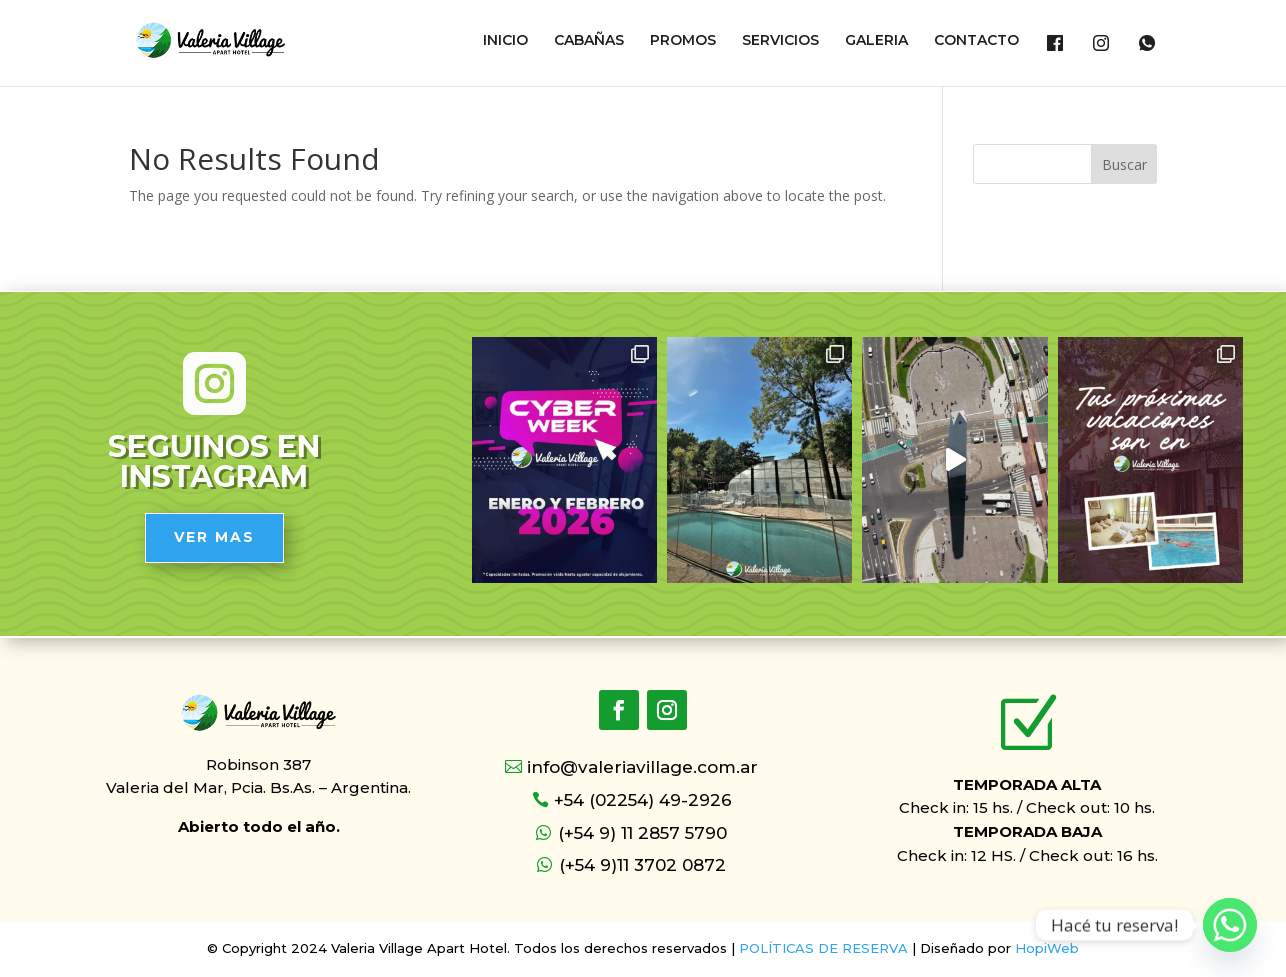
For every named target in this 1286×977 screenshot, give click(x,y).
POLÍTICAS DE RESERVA (823, 948)
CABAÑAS (589, 41)
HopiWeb (1047, 948)
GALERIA (876, 41)
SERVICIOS (780, 41)
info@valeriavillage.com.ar (642, 767)
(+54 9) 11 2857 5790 (642, 833)
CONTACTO (976, 41)
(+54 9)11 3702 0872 (642, 865)
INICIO (505, 41)
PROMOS (683, 41)
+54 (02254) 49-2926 (643, 800)
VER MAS (214, 537)
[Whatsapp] (1230, 925)
